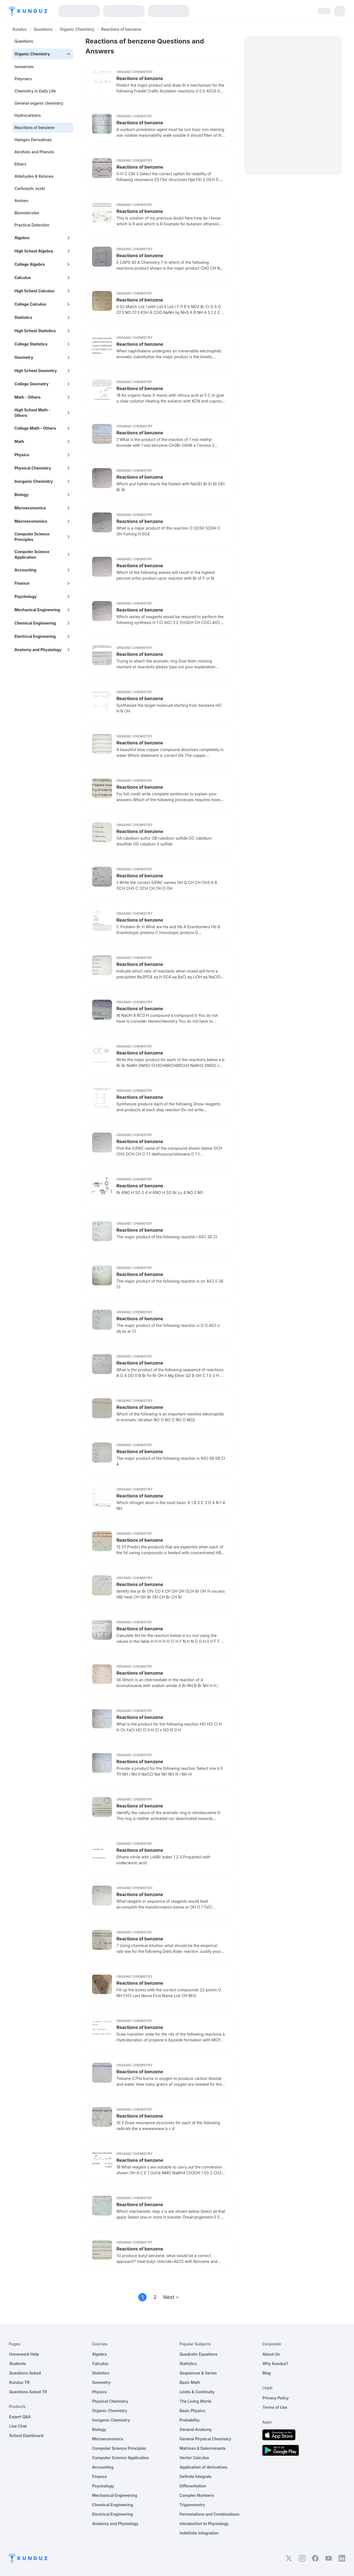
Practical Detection (32, 225)
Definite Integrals (195, 2476)
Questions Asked (25, 2373)
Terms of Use (274, 2407)
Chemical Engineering (112, 2504)
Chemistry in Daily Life (35, 91)
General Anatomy (195, 2429)
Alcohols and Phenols (34, 151)
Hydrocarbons (27, 115)
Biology (99, 2429)
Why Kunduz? (275, 2363)
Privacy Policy (275, 2398)
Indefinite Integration (198, 2533)
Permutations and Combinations (209, 2514)
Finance (99, 2476)
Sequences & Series (198, 2373)
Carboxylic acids (29, 188)
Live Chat (18, 2426)
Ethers (20, 164)
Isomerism (24, 66)
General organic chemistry (38, 103)
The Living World (195, 2401)
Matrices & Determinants (202, 2448)
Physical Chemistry (110, 2401)
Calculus (100, 2363)
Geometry (101, 2382)
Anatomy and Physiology (115, 2523)
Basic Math (189, 2382)
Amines (21, 200)
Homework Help (24, 2354)
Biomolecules (26, 212)
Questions (43, 29)
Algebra (99, 2354)
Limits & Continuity (197, 2391)
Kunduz (19, 29)
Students (17, 2363)
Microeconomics (107, 2438)
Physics (99, 2391)
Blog (266, 2373)
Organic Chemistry (77, 29)
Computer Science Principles (119, 2448)
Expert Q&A (20, 2416)
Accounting (103, 2467)
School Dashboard (26, 2435)
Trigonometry (192, 2504)
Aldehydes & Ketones (34, 176)
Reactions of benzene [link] (121, 29)
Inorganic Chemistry (111, 2420)
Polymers (23, 78)
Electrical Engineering (112, 2514)
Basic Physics (192, 2410)
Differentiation (192, 2486)
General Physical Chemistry (205, 2438)
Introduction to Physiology (203, 2523)
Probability (189, 2420)
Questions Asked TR (28, 2391)
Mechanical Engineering (114, 2495)
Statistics (101, 2373)
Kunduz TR (19, 2382)
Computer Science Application (120, 2457)
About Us (271, 2354)
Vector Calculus (194, 2457)
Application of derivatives (203, 2467)
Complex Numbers (196, 2495)
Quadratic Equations (198, 2354)
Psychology (103, 2486)
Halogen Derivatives (33, 139)
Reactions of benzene (139, 78)
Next (171, 2297)
